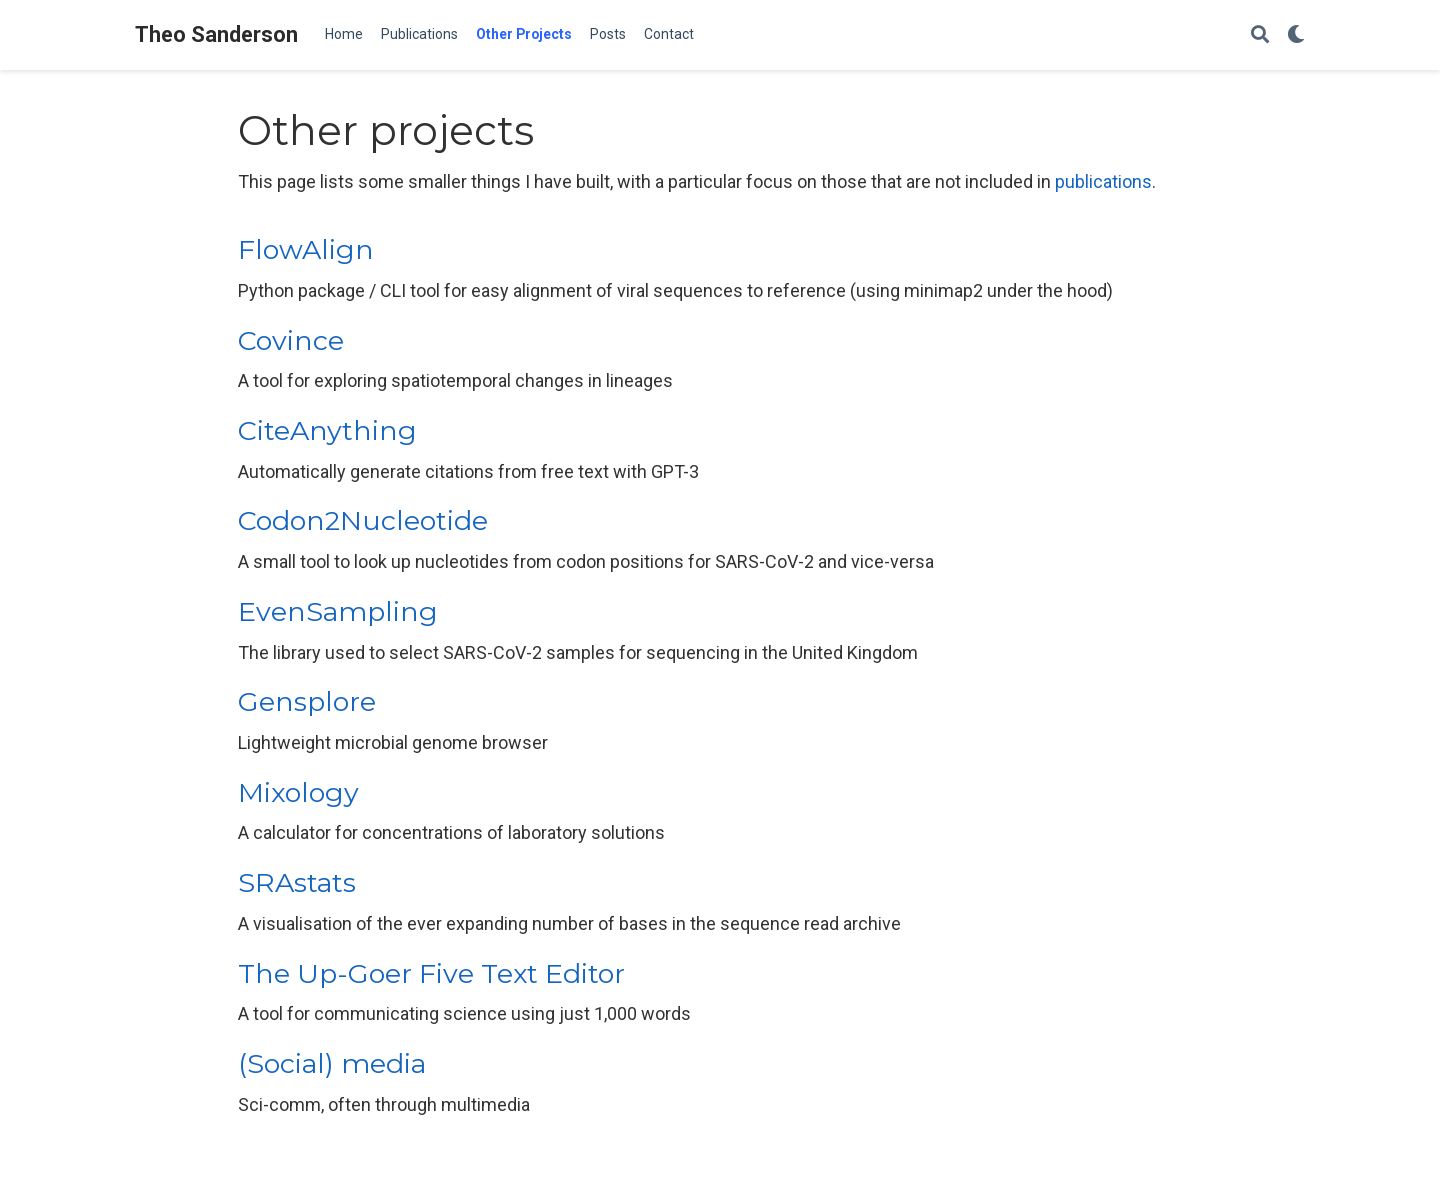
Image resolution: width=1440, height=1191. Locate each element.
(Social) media (332, 1063)
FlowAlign (306, 249)
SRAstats (297, 882)
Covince (291, 340)
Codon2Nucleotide (363, 520)
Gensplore (307, 701)
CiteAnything (327, 430)
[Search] (1260, 35)
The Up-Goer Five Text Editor (431, 973)
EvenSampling (338, 611)
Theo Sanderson (216, 34)
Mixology (298, 792)
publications (1103, 181)
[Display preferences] (1296, 35)
